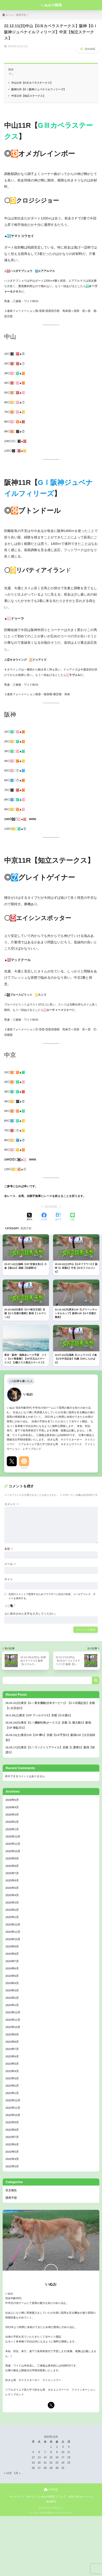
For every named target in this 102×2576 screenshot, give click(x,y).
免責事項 (51, 2504)
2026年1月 (12, 1830)
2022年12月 (12, 2103)
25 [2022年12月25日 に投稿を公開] (68, 2466)
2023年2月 (12, 2088)
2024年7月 (12, 1963)
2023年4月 (12, 2074)
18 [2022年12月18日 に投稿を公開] (68, 2460)
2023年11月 (12, 2022)
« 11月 (8, 2476)
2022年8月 (12, 2133)
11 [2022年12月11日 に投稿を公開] (68, 2455)
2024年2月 (12, 2000)
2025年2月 (12, 1911)
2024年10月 (12, 1941)
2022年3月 (12, 2170)
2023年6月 (12, 2059)
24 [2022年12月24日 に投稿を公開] (62, 2466)
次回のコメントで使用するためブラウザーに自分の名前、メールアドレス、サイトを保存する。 (52, 1596)
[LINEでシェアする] (72, 1217)
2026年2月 (12, 1823)
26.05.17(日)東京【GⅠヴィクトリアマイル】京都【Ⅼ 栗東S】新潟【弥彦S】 (50, 1751)
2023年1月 (12, 2096)
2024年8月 (12, 1956)
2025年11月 (12, 1845)
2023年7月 (12, 2051)
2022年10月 (12, 2118)
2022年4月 (12, 2162)
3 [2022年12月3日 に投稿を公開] (63, 2450)
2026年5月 (12, 1801)
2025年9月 (12, 1860)
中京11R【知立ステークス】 (28, 95)
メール (10, 1564)
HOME (51, 2492)
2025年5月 (12, 1889)
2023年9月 (12, 2037)
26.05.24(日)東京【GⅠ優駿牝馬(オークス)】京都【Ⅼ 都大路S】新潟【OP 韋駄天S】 (48, 1726)
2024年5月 (12, 1978)
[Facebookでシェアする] (44, 1216)
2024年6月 (12, 1970)
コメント (11, 1504)
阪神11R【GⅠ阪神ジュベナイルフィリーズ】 (38, 89)
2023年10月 (12, 2029)
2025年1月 (12, 1919)
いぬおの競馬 (51, 5)
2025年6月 (12, 1882)
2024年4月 (12, 1985)
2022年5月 (12, 2155)
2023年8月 (12, 2044)
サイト (8, 1579)
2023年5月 (12, 2066)
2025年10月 (12, 1852)
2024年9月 (12, 1948)
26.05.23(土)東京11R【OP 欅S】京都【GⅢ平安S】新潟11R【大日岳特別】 (50, 1738)
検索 (95, 1681)
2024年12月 (12, 1926)
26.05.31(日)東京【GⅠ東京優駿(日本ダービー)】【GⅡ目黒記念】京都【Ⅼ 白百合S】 (50, 1706)
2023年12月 (12, 2014)
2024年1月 (12, 2007)
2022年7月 (12, 2140)
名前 (9, 1549)
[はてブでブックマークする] (58, 1216)
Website (24, 1468)
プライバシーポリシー (50, 2510)
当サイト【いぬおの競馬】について (46, 2499)
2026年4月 (12, 1808)
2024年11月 (12, 1933)
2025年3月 (12, 1904)
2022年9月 (12, 2125)
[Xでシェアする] (30, 1216)
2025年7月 (12, 1874)
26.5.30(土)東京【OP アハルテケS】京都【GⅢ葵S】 (38, 1716)
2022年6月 (12, 2147)
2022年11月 (12, 2110)
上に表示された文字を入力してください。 (31, 1614)
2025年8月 (12, 1867)
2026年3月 (12, 1815)
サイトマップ (16, 2499)
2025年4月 (12, 1896)
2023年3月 (12, 2081)
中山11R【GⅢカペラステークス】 (32, 82)
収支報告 (11, 2194)
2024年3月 (12, 1992)
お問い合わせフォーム (80, 2499)
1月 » (17, 2476)
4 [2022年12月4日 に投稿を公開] (68, 2450)
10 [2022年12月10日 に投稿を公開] (62, 2455)
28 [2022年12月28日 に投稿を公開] (45, 2471)
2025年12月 (12, 1837)
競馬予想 (26, 1228)
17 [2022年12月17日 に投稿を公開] (62, 2460)
